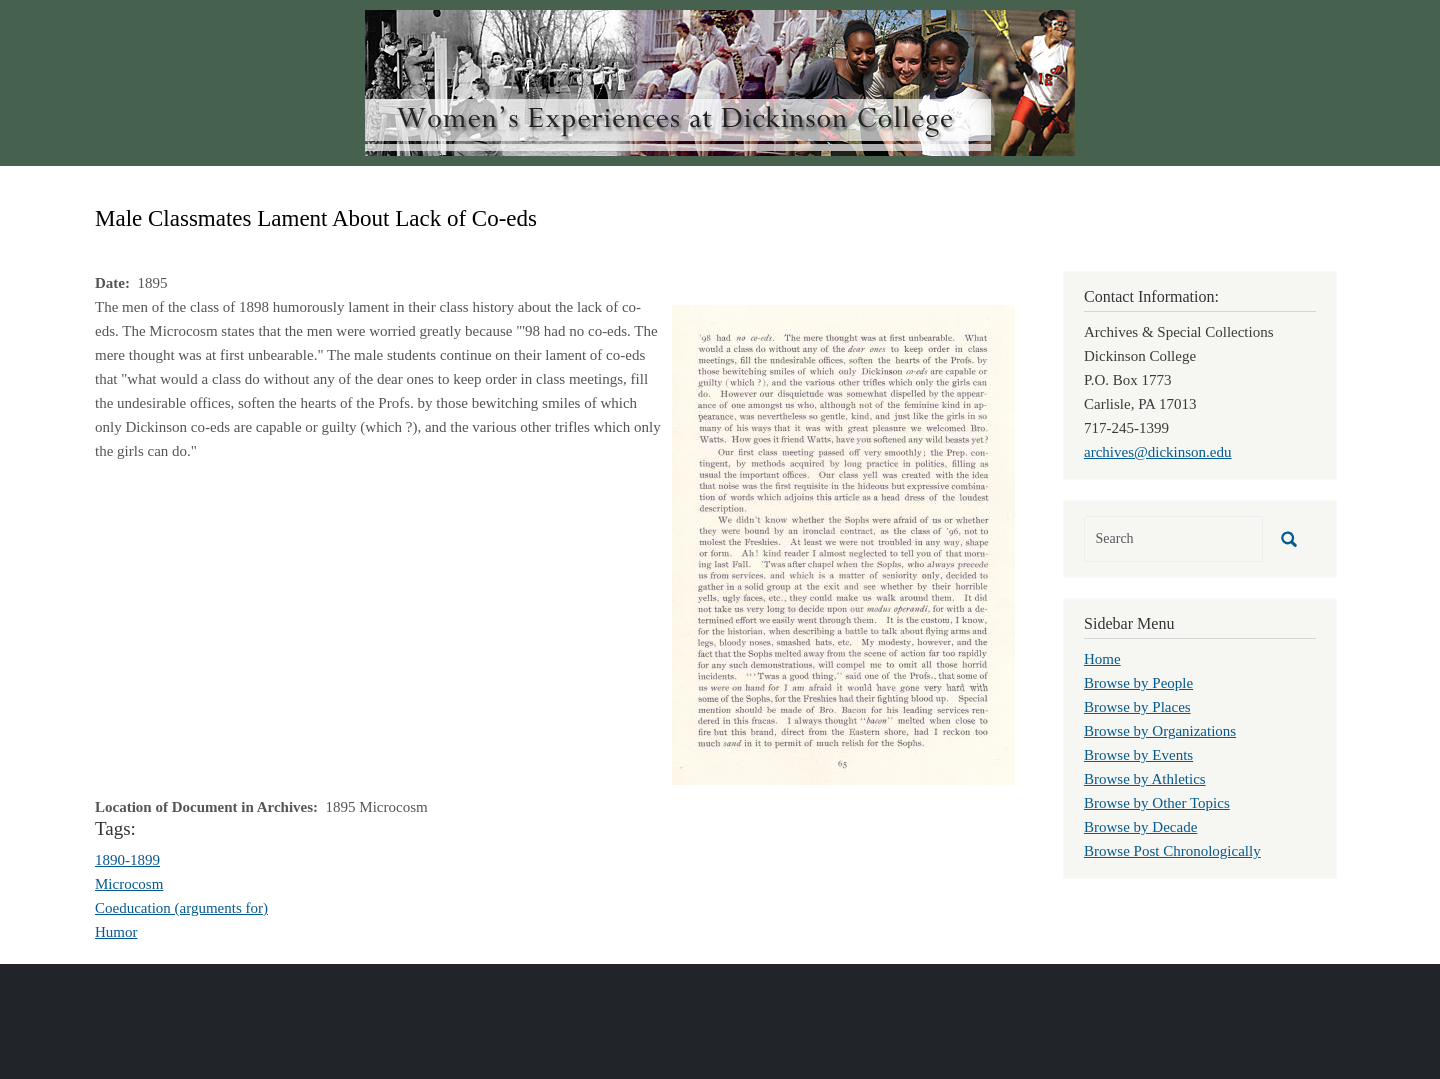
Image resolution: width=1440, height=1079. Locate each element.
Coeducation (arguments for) (181, 908)
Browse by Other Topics (1157, 803)
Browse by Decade (1140, 827)
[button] (843, 543)
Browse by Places (1137, 707)
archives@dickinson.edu (1158, 452)
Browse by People (1138, 683)
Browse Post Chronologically (1172, 851)
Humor (116, 932)
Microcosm (129, 884)
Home (1102, 659)
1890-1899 (127, 860)
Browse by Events (1138, 755)
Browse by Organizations (1160, 731)
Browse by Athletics (1145, 779)
